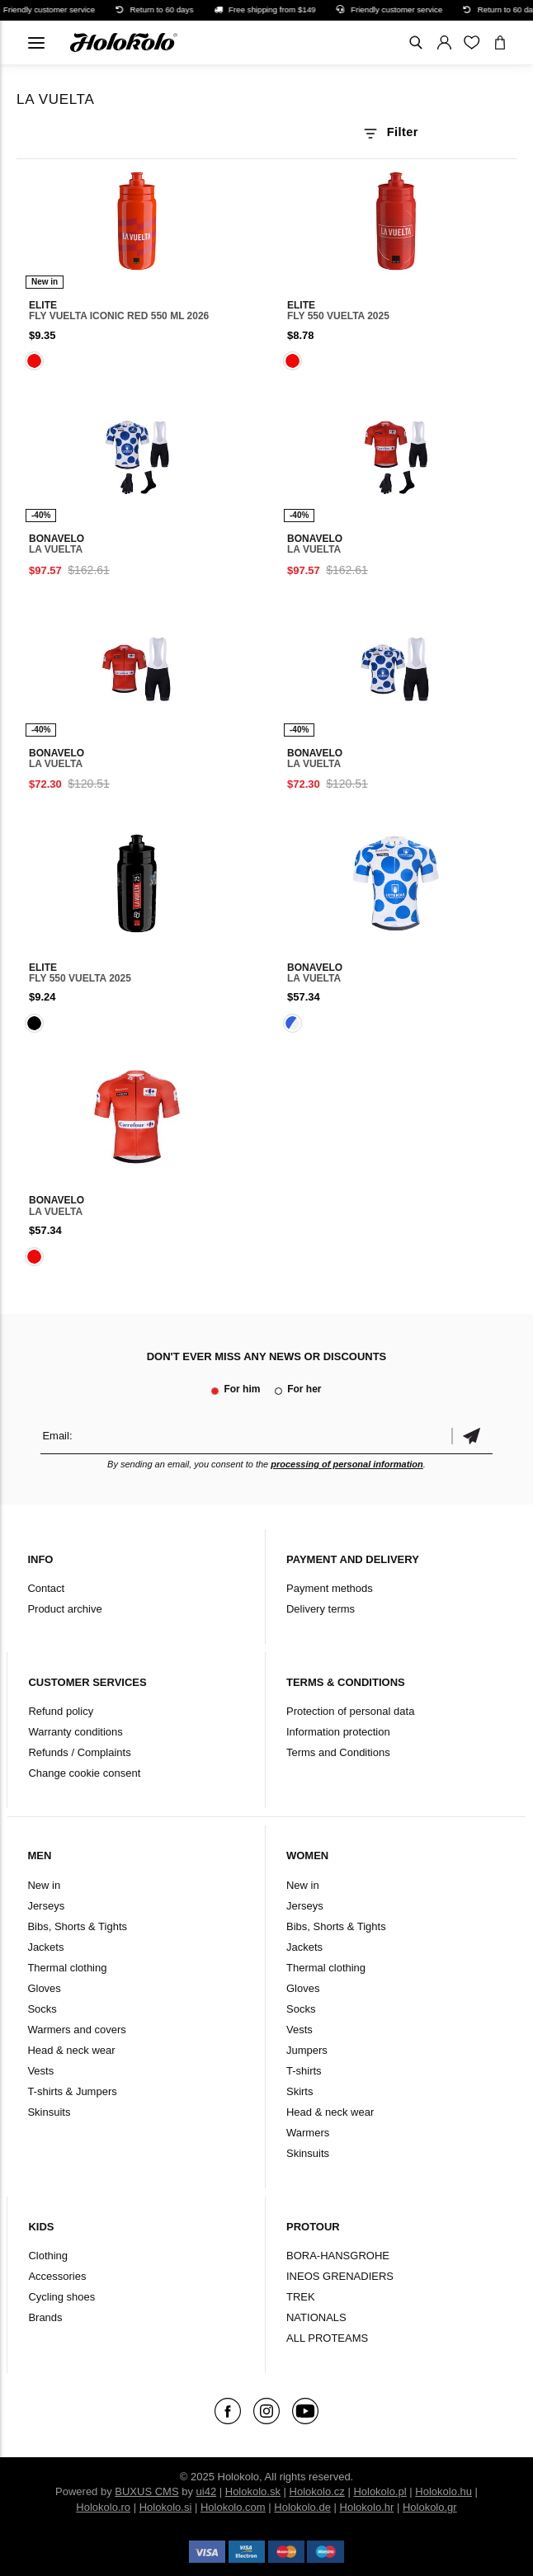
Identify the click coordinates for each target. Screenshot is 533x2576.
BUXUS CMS (146, 2491)
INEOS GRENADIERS (340, 2276)
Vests (40, 2071)
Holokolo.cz (317, 2491)
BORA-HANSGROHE (337, 2255)
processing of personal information (347, 1464)
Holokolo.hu (443, 2491)
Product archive (64, 1609)
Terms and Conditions (338, 1752)
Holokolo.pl (379, 2491)
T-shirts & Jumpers (71, 2091)
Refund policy (60, 1711)
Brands (45, 2317)
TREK (300, 2297)
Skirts (300, 2091)
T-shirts (304, 2071)
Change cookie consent (84, 1773)
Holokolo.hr (367, 2507)
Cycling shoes (61, 2297)
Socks (41, 2009)
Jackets (45, 1947)
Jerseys (45, 1906)
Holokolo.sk (253, 2491)
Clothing (48, 2255)
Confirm (472, 1435)
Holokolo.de (302, 2507)
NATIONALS (316, 2317)
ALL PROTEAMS (327, 2338)
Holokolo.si (165, 2507)
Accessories (57, 2276)
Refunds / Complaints (79, 1752)
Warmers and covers (76, 2029)
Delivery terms (320, 1609)
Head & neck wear (71, 2050)
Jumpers (307, 2050)
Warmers (307, 2132)
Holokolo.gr (430, 2507)
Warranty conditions (75, 1732)
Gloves (43, 1988)
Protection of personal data (350, 1711)
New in (43, 1885)
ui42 (206, 2491)
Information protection (338, 1732)
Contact (45, 1588)
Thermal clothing (66, 1967)
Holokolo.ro (103, 2507)
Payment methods (329, 1588)
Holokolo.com (233, 2507)
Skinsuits (48, 2112)
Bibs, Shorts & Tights (77, 1926)
